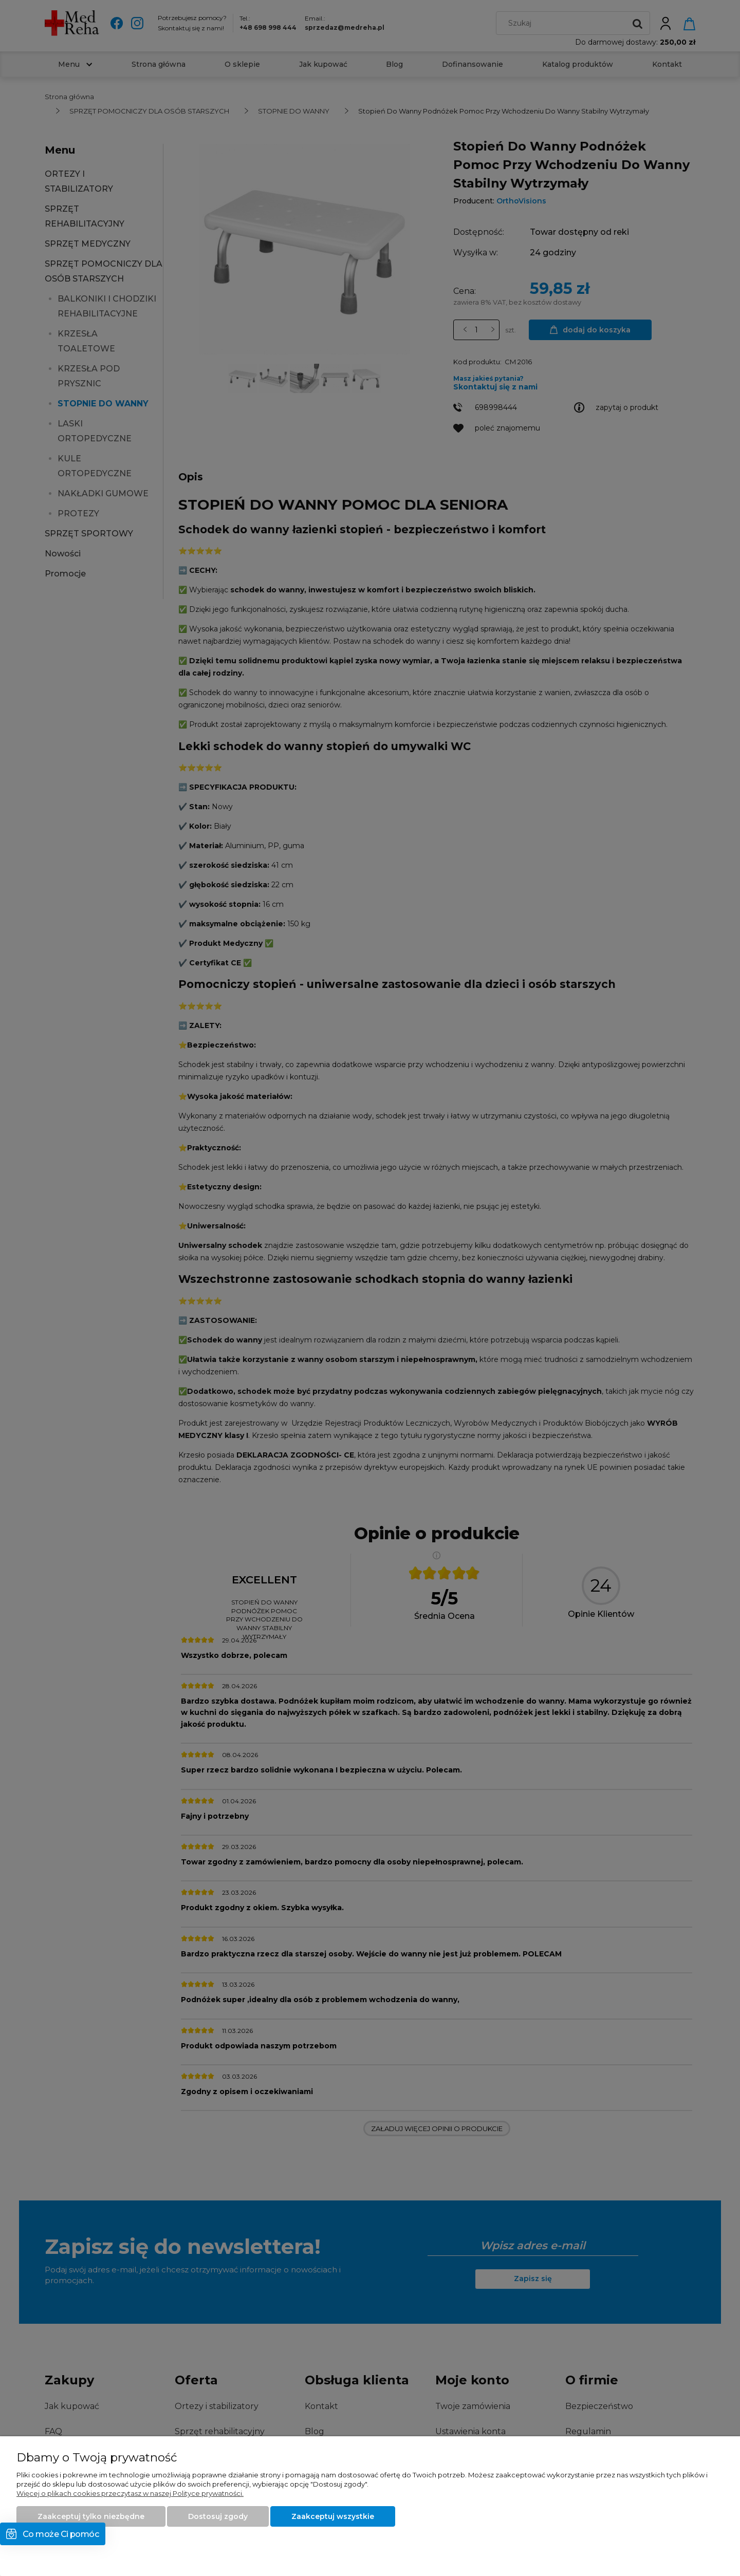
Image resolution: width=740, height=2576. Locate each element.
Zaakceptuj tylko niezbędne (91, 2516)
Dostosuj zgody (218, 2516)
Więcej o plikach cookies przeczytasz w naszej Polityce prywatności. (130, 2493)
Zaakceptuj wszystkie (332, 2516)
